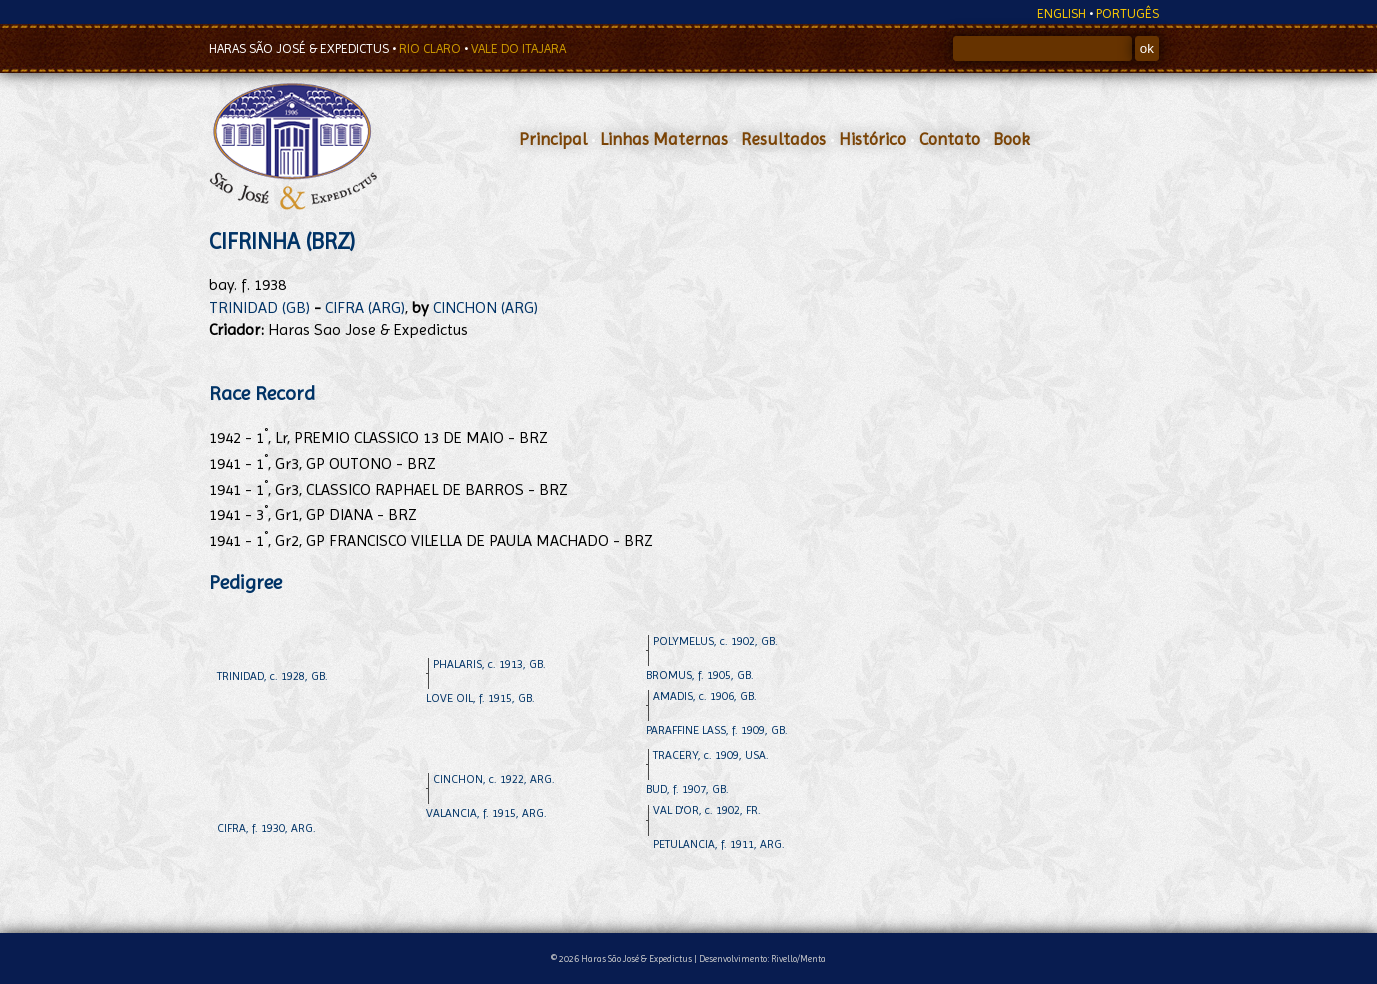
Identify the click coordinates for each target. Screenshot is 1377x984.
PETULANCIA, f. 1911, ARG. (719, 844)
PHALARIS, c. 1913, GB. (489, 664)
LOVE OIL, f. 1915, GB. (480, 698)
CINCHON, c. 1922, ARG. (494, 779)
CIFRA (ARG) (365, 307)
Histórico (872, 139)
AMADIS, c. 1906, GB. (705, 696)
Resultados (783, 139)
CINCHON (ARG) (485, 307)
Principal (553, 139)
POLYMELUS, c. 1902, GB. (715, 641)
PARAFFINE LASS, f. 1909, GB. (717, 730)
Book (1011, 139)
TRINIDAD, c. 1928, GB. (272, 676)
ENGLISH (1061, 13)
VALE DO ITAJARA (518, 48)
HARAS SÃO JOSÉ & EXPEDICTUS (300, 48)
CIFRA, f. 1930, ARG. (266, 828)
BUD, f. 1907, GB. (687, 789)
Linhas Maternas (664, 139)
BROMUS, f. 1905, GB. (700, 675)
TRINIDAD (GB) (259, 307)
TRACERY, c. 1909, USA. (711, 755)
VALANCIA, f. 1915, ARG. (486, 813)
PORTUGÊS (1127, 13)
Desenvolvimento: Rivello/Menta (762, 958)
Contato (949, 139)
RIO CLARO (431, 48)
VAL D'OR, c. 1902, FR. (707, 810)
